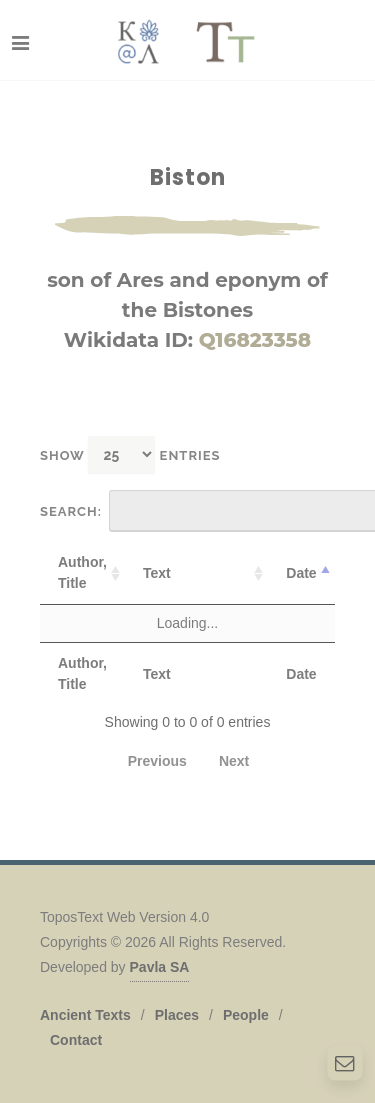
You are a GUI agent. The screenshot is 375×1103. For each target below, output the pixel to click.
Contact (76, 1040)
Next (234, 761)
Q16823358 (255, 340)
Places (177, 1015)
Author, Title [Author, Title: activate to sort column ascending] (82, 572)
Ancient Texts (85, 1015)
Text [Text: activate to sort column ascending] (157, 573)
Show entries (130, 454)
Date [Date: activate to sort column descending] (301, 573)
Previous (157, 761)
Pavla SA (160, 967)
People (246, 1015)
